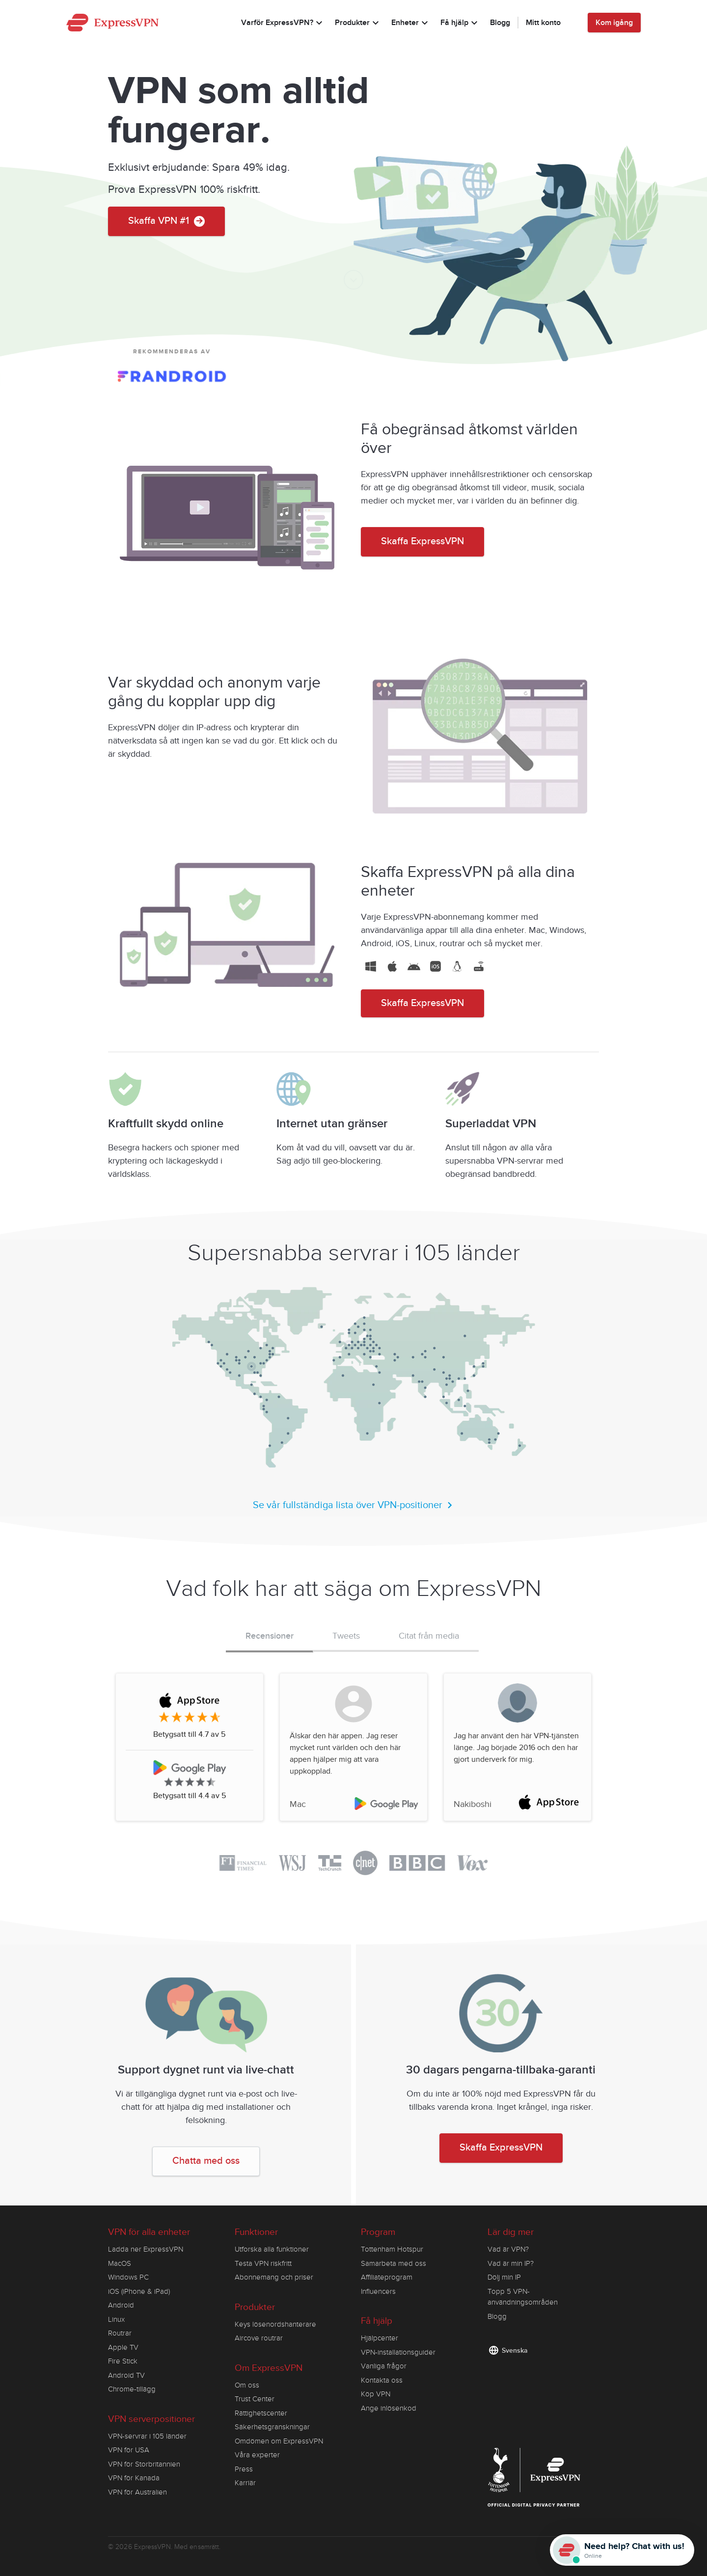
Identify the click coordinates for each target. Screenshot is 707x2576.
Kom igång (614, 22)
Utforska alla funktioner (272, 2249)
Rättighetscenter (261, 2413)
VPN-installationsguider (398, 2352)
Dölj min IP (504, 2277)
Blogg (500, 22)
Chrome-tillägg (132, 2389)
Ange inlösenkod (388, 2408)
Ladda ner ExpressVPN (145, 2249)
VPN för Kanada (134, 2477)
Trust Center (254, 2398)
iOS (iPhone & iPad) (139, 2291)
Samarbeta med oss (393, 2263)
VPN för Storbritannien (144, 2464)
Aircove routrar (259, 2338)
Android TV (126, 2375)
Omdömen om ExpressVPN (279, 2441)
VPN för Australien (137, 2492)
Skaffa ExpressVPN (422, 541)
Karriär (245, 2482)
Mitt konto (543, 22)
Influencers (378, 2291)
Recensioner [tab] (269, 1636)
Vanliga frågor (384, 2366)
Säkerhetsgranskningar (272, 2426)
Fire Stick (122, 2361)
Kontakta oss (382, 2380)
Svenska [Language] (515, 2350)
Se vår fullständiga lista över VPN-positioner (354, 1505)
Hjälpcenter (379, 2338)
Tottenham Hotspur (392, 2249)
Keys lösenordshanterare (275, 2324)
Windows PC (128, 2277)
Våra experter (257, 2454)
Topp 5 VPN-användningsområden (523, 2297)
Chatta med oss (206, 2161)
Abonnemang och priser (274, 2277)
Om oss (247, 2385)
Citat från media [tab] (429, 1636)
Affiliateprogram (386, 2277)
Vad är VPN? (508, 2249)
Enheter (411, 24)
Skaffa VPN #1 (166, 221)
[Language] (574, 22)
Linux (116, 2319)
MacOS (119, 2263)
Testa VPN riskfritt (263, 2263)
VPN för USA (128, 2449)
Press (244, 2469)
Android (121, 2305)
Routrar (120, 2333)
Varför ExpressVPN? (283, 24)
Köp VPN (375, 2394)
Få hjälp (460, 24)
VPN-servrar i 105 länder (147, 2436)
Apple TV (123, 2347)
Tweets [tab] (346, 1636)
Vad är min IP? (511, 2263)
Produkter (358, 24)
